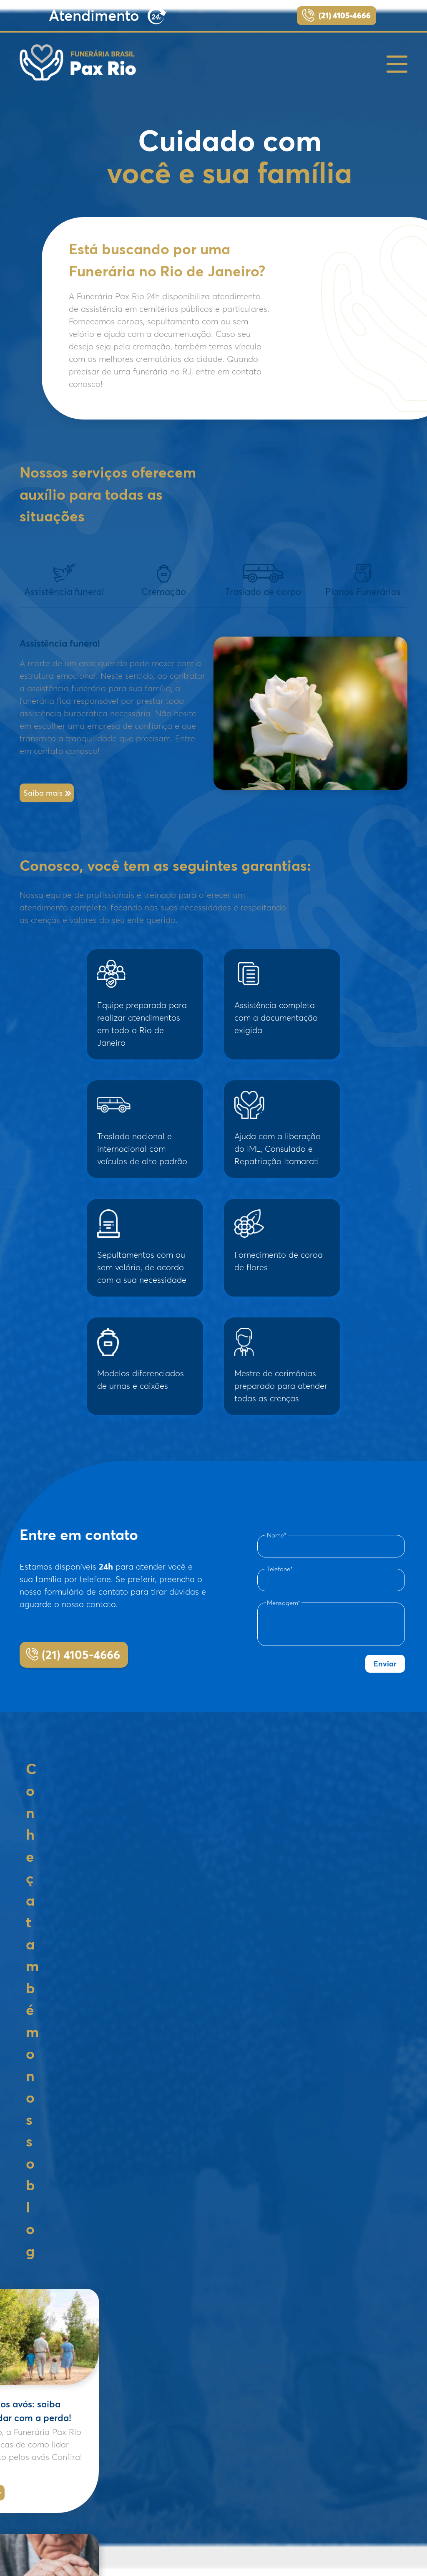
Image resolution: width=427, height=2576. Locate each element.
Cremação (163, 580)
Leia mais (91, 2015)
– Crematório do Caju (198, 2458)
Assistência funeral (64, 580)
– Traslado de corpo (196, 2469)
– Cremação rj (189, 2417)
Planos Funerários (363, 580)
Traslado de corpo (263, 580)
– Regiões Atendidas (197, 2479)
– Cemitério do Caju (196, 2438)
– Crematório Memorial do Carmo (214, 2448)
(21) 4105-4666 (345, 15)
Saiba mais (43, 793)
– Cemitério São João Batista (208, 2427)
